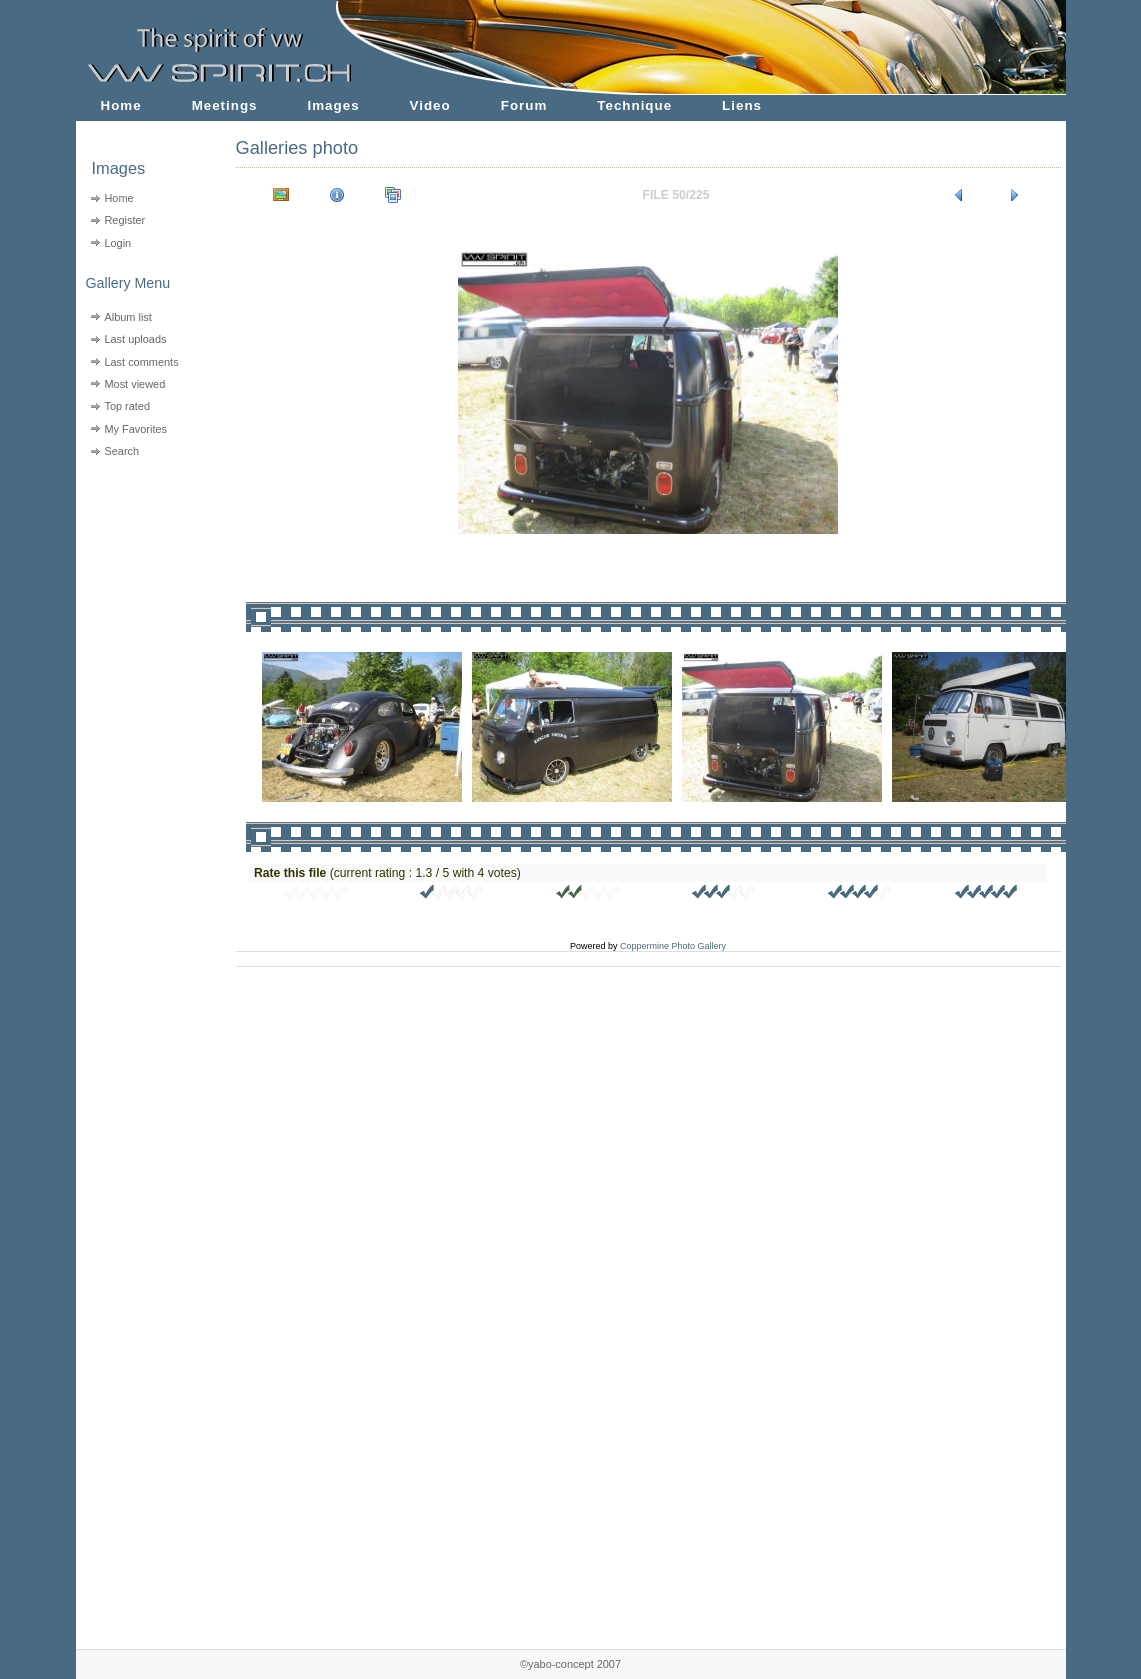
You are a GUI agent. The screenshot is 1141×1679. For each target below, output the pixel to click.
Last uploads (135, 339)
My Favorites (135, 429)
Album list (127, 317)
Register (124, 220)
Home (121, 105)
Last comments (141, 362)
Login (117, 243)
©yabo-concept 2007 (570, 1664)
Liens (742, 105)
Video (430, 105)
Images (334, 105)
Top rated (127, 406)
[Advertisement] (143, 590)
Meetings (225, 105)
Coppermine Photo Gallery (673, 946)
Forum (524, 105)
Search (121, 451)
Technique (634, 105)
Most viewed (134, 384)
